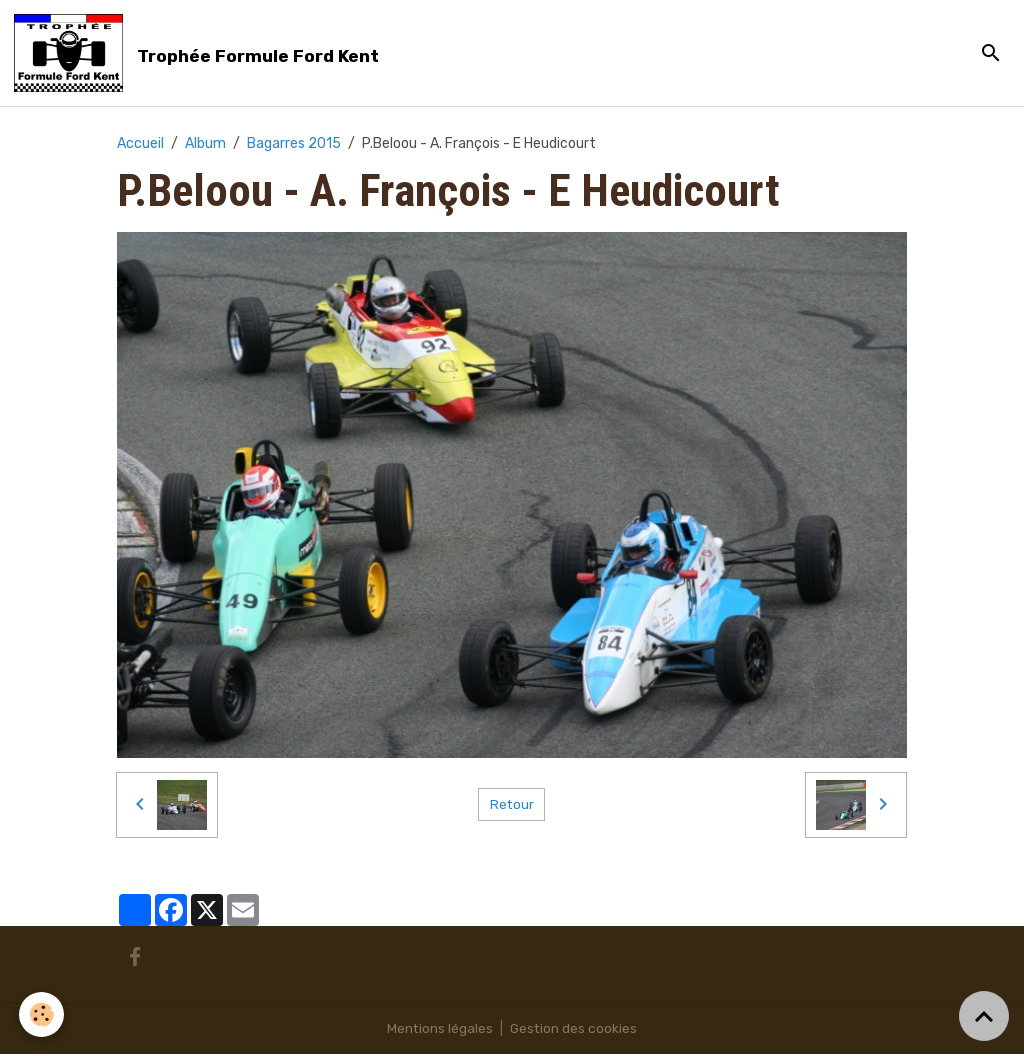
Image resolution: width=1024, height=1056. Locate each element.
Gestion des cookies (574, 1030)
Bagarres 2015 (294, 144)
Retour (511, 806)
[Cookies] (42, 1014)
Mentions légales (439, 1030)
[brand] (201, 54)
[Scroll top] (984, 1016)
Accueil (140, 144)
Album (205, 144)
